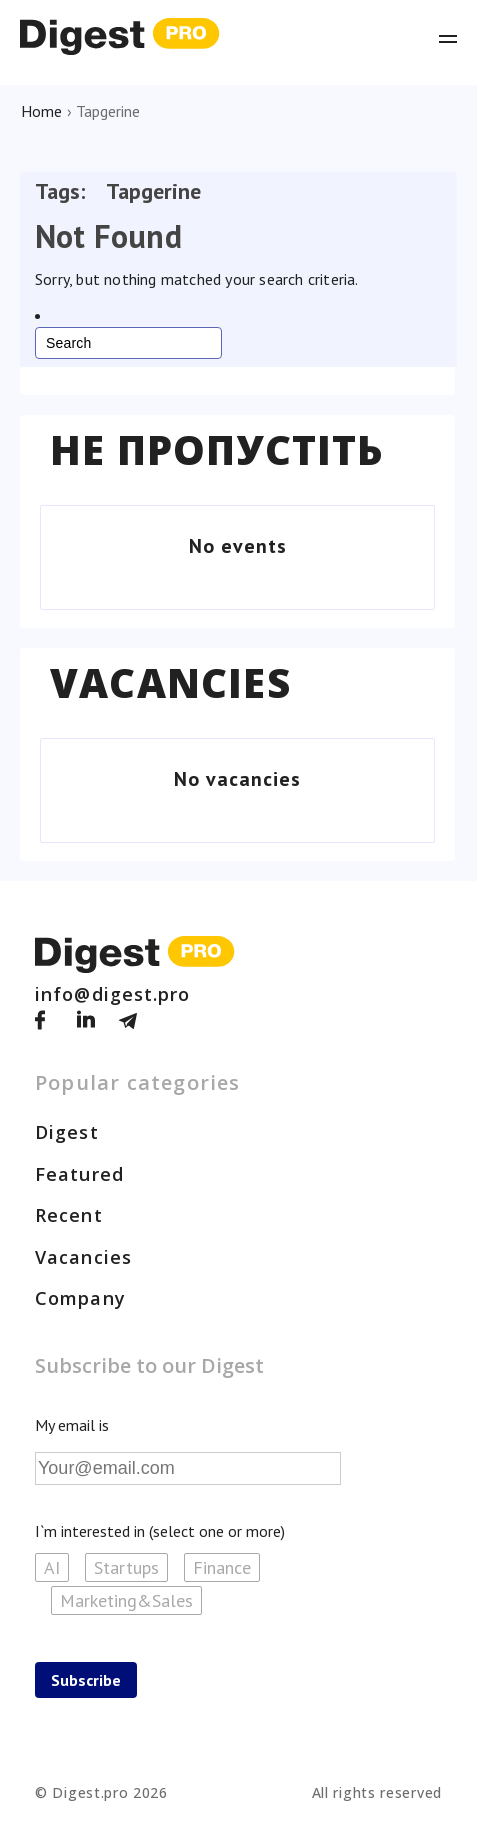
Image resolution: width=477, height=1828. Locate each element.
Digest (67, 1132)
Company (80, 1298)
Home (41, 111)
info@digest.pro (113, 994)
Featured (79, 1174)
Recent (69, 1215)
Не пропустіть (217, 450)
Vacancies (170, 683)
